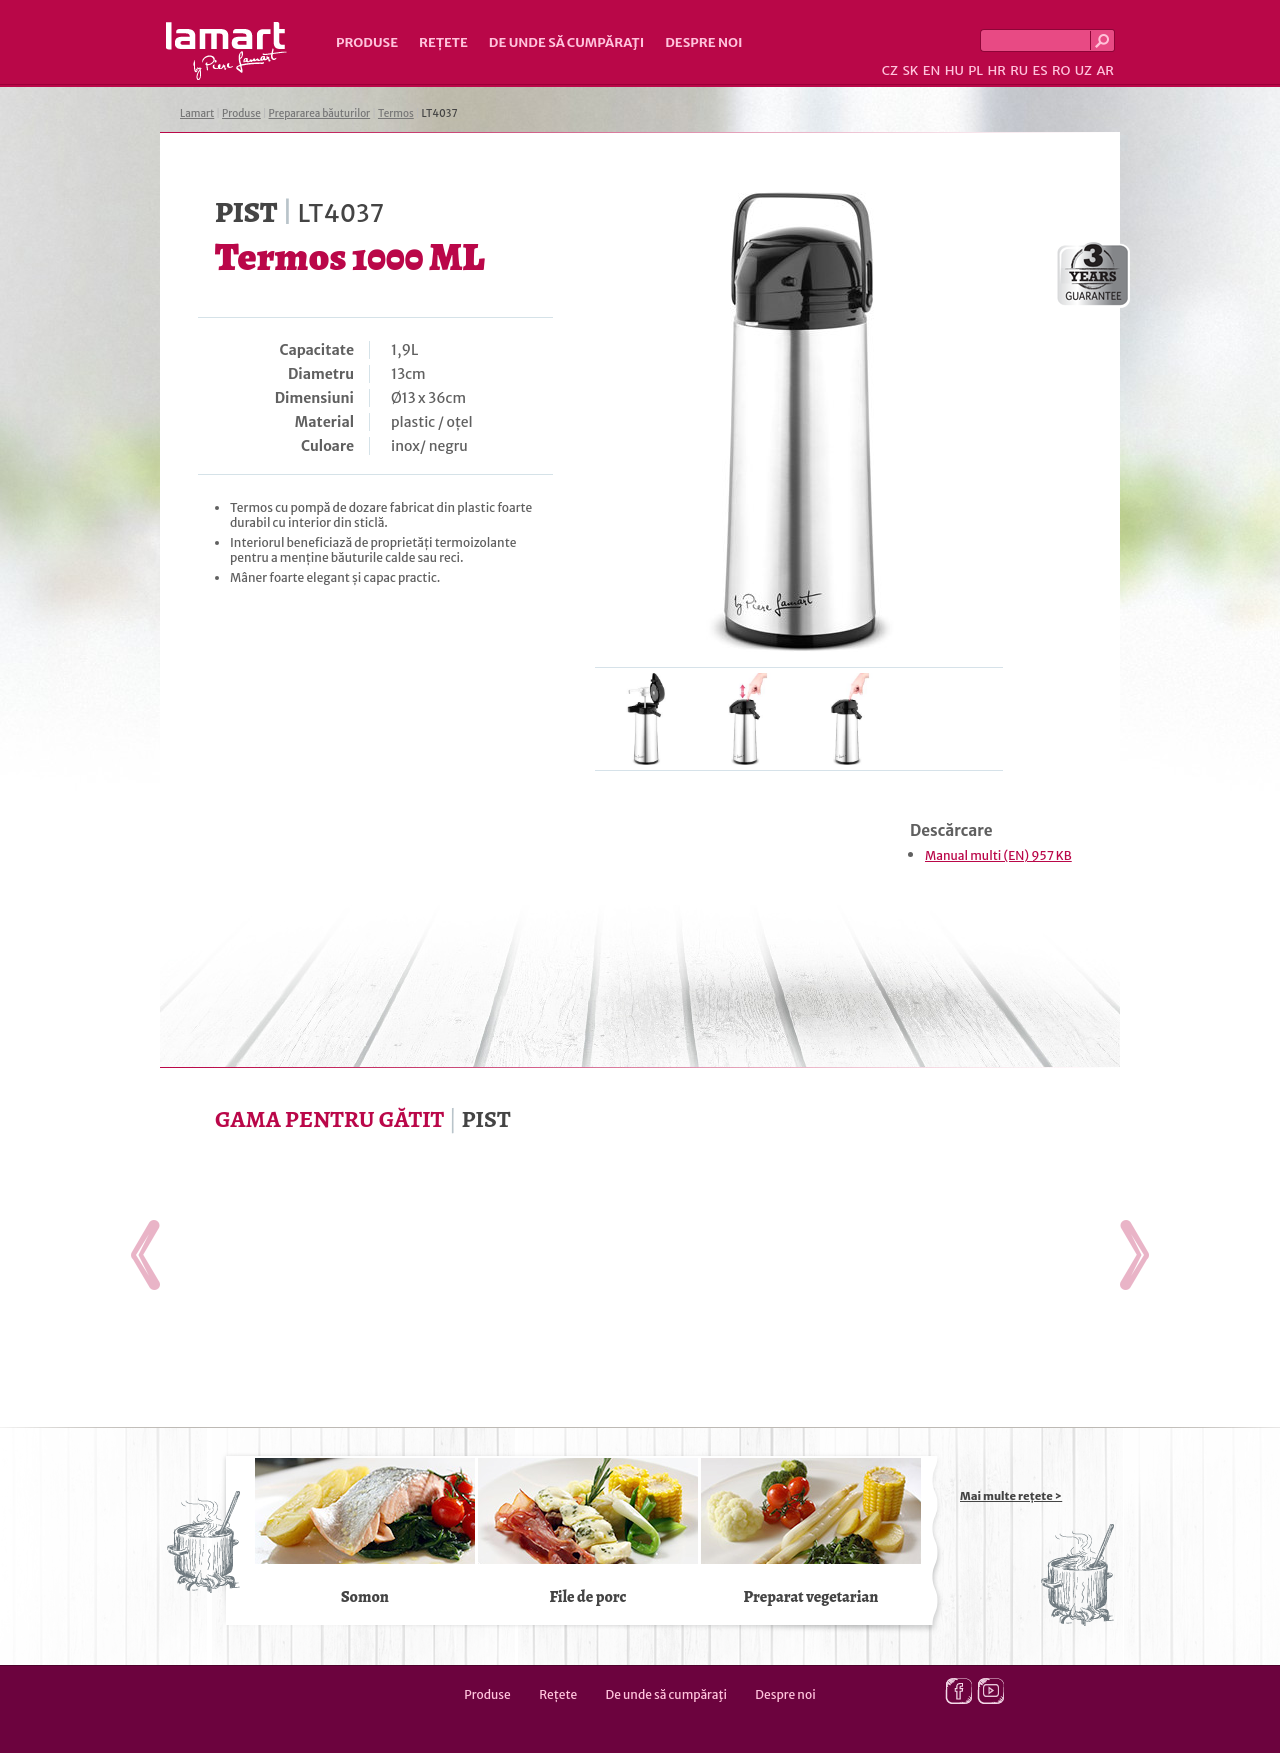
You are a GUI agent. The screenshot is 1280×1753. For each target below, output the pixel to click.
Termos (396, 113)
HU (954, 70)
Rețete (443, 42)
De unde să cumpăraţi (566, 42)
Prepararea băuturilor (320, 113)
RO (1061, 70)
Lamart (226, 51)
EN (932, 70)
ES (1040, 70)
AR (1105, 70)
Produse (367, 42)
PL (975, 70)
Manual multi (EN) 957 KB (998, 855)
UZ (1083, 70)
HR (996, 70)
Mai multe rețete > (1011, 1496)
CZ (890, 70)
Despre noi (703, 42)
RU (1019, 70)
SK (910, 70)
